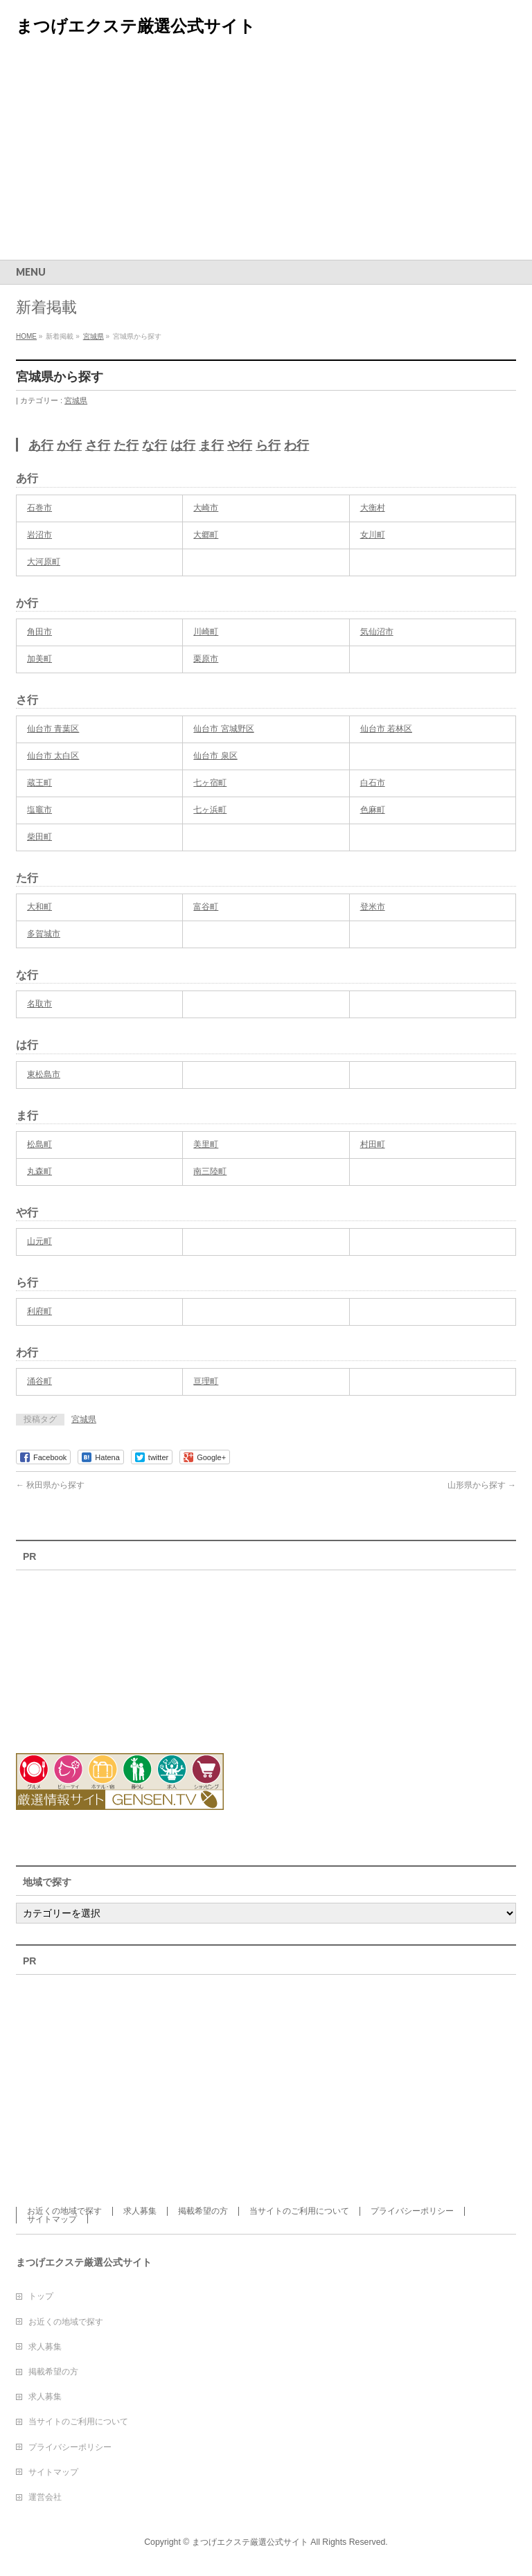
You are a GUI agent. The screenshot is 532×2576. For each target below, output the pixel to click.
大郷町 (205, 535)
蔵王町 (39, 783)
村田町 (372, 1144)
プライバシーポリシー (412, 2211)
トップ (40, 2296)
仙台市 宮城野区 (223, 729)
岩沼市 (39, 535)
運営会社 (45, 2497)
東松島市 (43, 1074)
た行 (126, 445)
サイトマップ (52, 2219)
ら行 (268, 445)
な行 (154, 445)
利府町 (39, 1311)
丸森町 (39, 1171)
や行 (239, 445)
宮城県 (75, 400)
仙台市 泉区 (215, 756)
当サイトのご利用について (299, 2211)
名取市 (39, 1004)
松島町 (39, 1144)
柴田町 (39, 837)
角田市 (39, 632)
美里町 (205, 1144)
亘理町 (205, 1381)
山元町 (39, 1241)
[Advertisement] (266, 156)
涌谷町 (39, 1381)
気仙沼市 (376, 632)
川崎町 (205, 632)
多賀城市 (43, 934)
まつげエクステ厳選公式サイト (136, 26)
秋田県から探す (50, 1485)
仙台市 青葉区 (53, 729)
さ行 (97, 445)
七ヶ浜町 (210, 810)
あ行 (40, 445)
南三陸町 (210, 1171)
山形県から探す (481, 1485)
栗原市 (205, 659)
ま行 (211, 445)
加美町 (39, 659)
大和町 (39, 907)
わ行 (296, 445)
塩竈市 (39, 810)
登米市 (372, 907)
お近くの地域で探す (64, 2211)
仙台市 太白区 (53, 756)
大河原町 (43, 562)
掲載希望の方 (203, 2211)
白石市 (372, 783)
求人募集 (140, 2211)
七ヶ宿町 (210, 783)
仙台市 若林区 (386, 729)
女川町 (372, 535)
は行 (182, 445)
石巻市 (39, 508)
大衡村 (372, 508)
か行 (69, 445)
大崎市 (205, 508)
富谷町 (205, 907)
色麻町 (372, 810)
